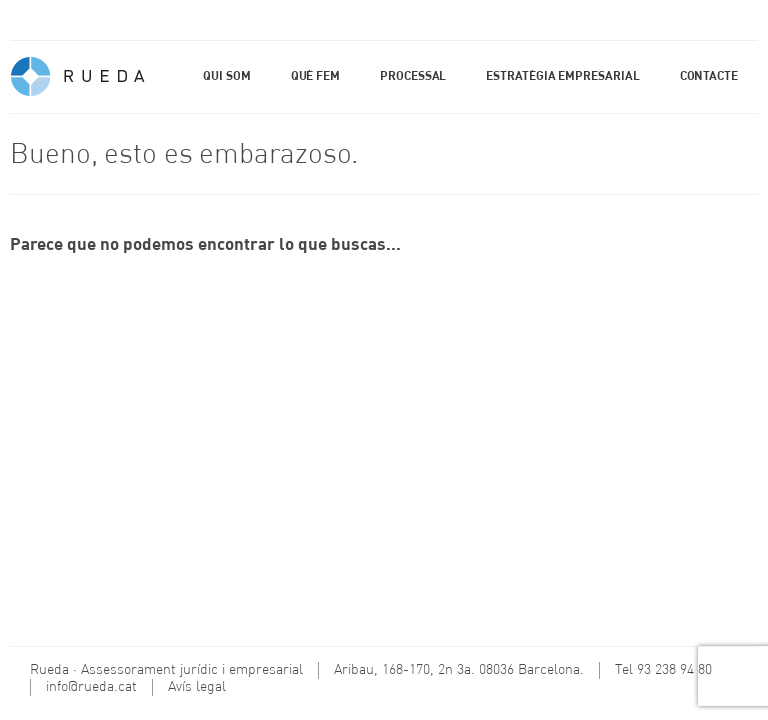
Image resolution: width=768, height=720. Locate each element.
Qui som (226, 77)
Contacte (709, 77)
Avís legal (197, 687)
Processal (413, 77)
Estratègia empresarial (562, 77)
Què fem (315, 77)
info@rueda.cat (91, 687)
